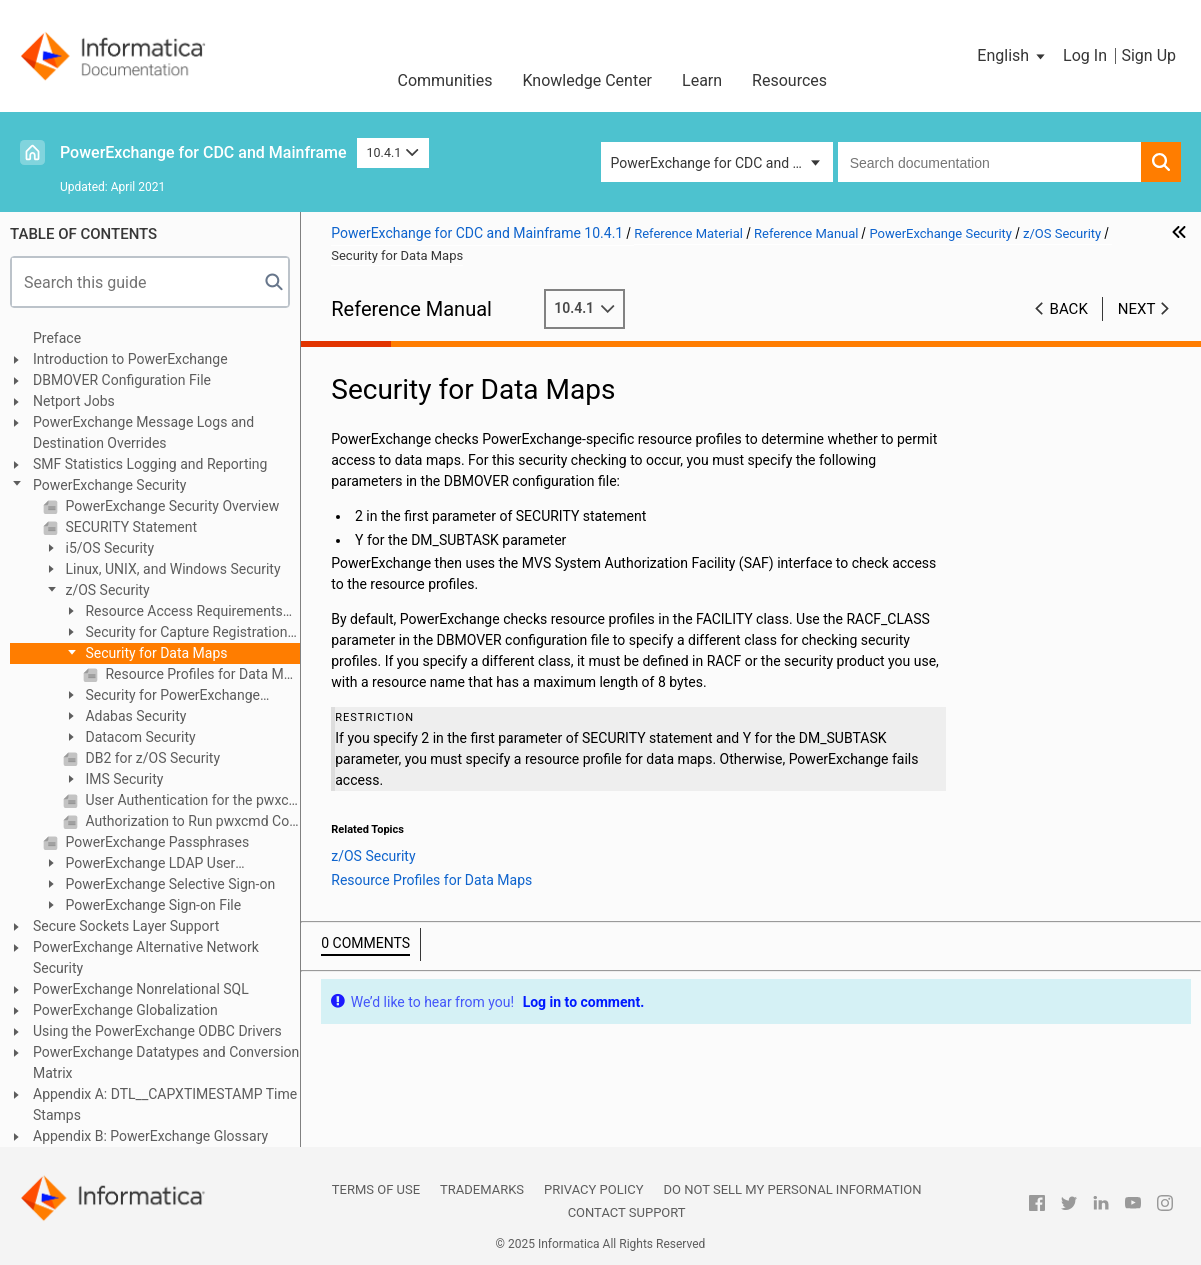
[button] (1012, 56)
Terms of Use (376, 1189)
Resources (789, 80)
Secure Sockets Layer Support (126, 926)
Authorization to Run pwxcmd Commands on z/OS (191, 821)
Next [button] (1137, 309)
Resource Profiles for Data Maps (201, 674)
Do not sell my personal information (792, 1189)
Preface (57, 338)
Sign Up (1148, 55)
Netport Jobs (74, 401)
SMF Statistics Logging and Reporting (150, 464)
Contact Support (627, 1212)
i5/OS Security (108, 548)
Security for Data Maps (155, 653)
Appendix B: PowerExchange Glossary (150, 1136)
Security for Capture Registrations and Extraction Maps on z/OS (179, 633)
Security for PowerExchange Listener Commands (161, 696)
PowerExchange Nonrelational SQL (141, 989)
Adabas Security (134, 716)
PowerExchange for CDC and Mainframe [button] (722, 163)
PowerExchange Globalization (125, 1010)
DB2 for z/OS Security (151, 758)
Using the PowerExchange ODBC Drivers (157, 1031)
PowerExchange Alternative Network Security (146, 957)
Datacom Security (139, 737)
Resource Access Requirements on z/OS (173, 612)
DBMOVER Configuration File (122, 380)
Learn (702, 80)
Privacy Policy (593, 1189)
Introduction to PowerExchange (130, 359)
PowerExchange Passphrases (155, 842)
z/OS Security (106, 590)
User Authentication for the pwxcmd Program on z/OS (191, 800)
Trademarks (482, 1189)
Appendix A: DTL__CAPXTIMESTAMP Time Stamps (165, 1104)
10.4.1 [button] (393, 152)
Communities (444, 80)
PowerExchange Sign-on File (151, 905)
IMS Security (122, 779)
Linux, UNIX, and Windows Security (171, 569)
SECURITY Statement (129, 527)
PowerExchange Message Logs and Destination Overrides (143, 432)
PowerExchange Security (109, 485)
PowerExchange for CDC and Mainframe (203, 152)
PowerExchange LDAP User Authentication (139, 864)
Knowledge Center (587, 80)
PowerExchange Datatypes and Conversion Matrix (166, 1062)
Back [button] (1069, 309)
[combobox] (989, 162)
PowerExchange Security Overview (170, 506)
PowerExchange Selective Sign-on (168, 884)
